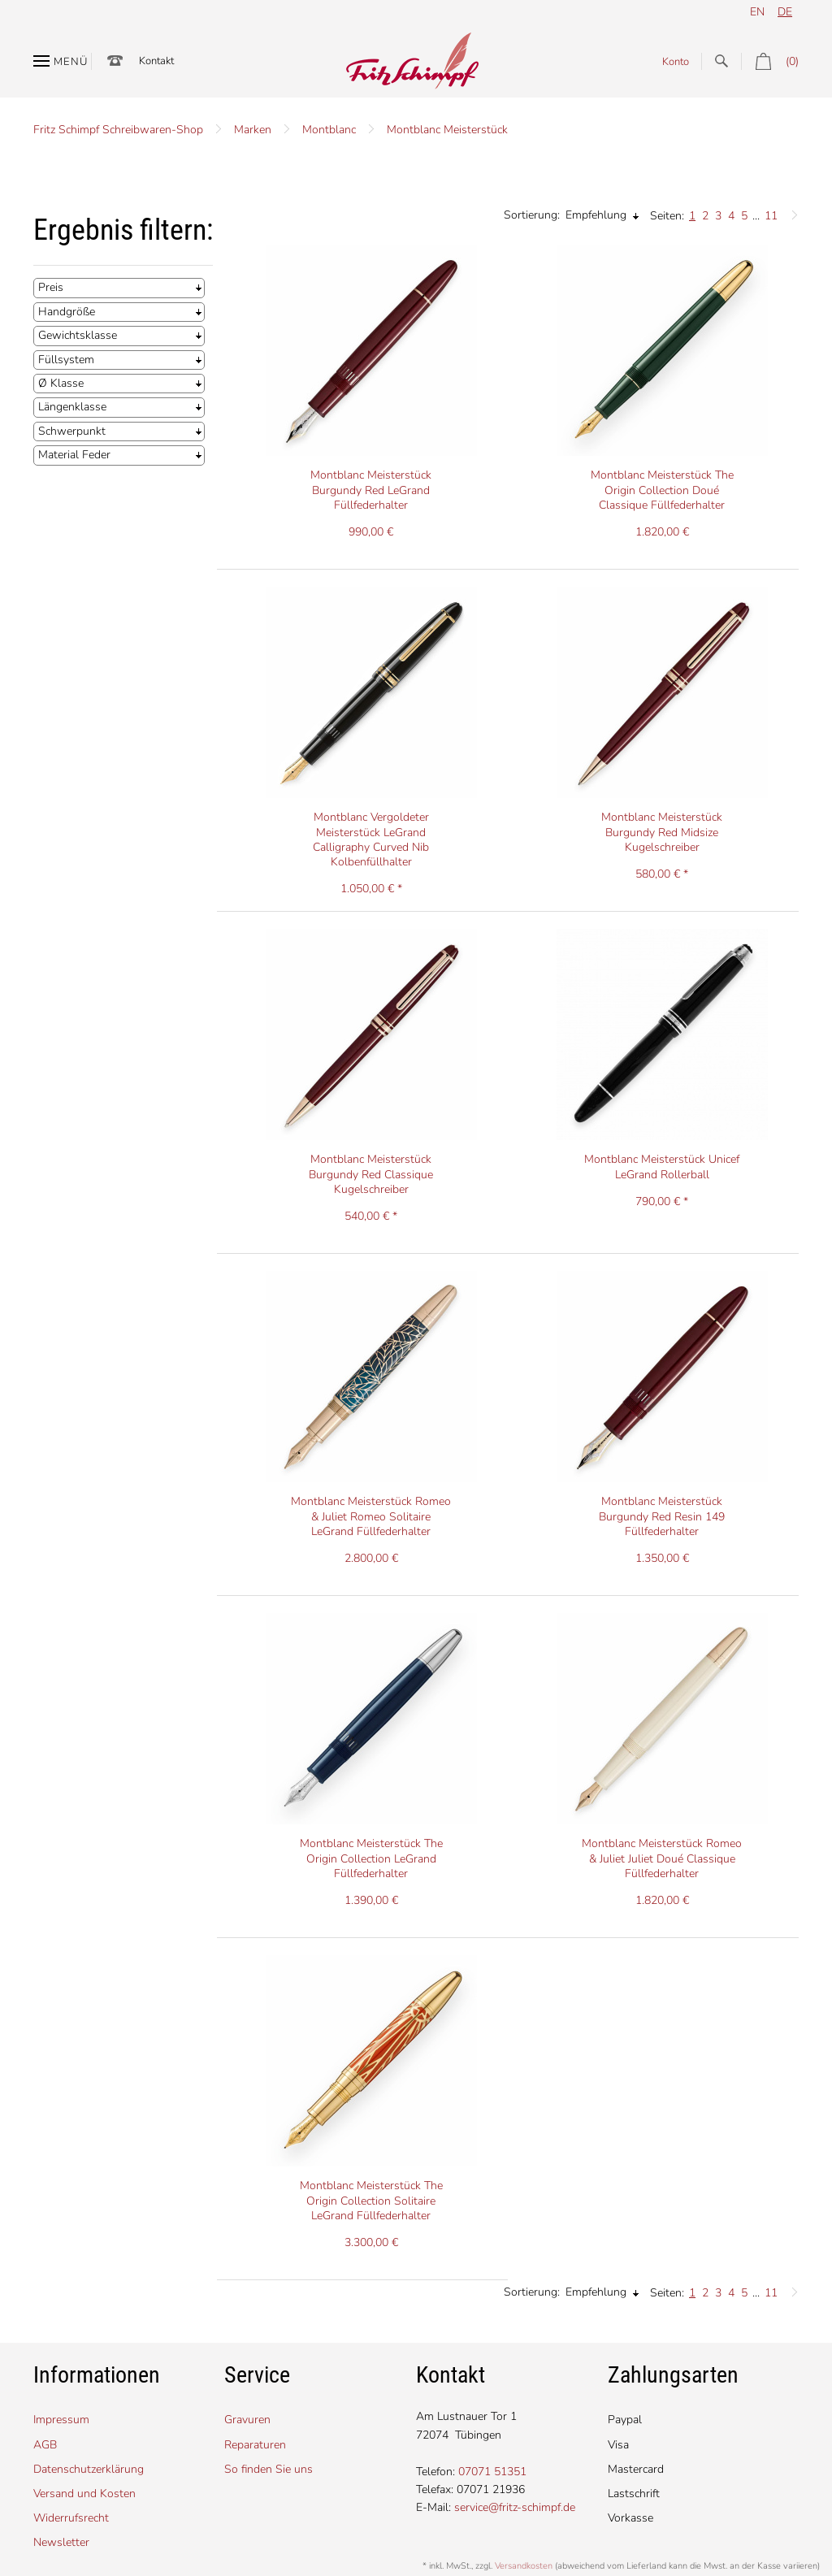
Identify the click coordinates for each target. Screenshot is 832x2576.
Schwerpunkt (72, 431)
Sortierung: (532, 215)
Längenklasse (72, 406)
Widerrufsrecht (71, 2518)
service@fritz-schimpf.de (514, 2507)
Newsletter (61, 2542)
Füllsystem (66, 359)
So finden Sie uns (268, 2469)
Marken (252, 129)
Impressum (61, 2419)
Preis (50, 287)
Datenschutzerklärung (88, 2469)
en (757, 12)
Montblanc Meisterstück (447, 129)
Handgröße (66, 311)
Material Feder (74, 454)
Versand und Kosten (84, 2493)
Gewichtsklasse (77, 335)
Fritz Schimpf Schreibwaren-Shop (118, 129)
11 (771, 215)
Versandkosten (523, 2566)
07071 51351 (492, 2471)
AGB (45, 2444)
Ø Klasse (61, 383)
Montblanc (329, 129)
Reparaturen (255, 2444)
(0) (770, 61)
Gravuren (247, 2419)
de (785, 12)
